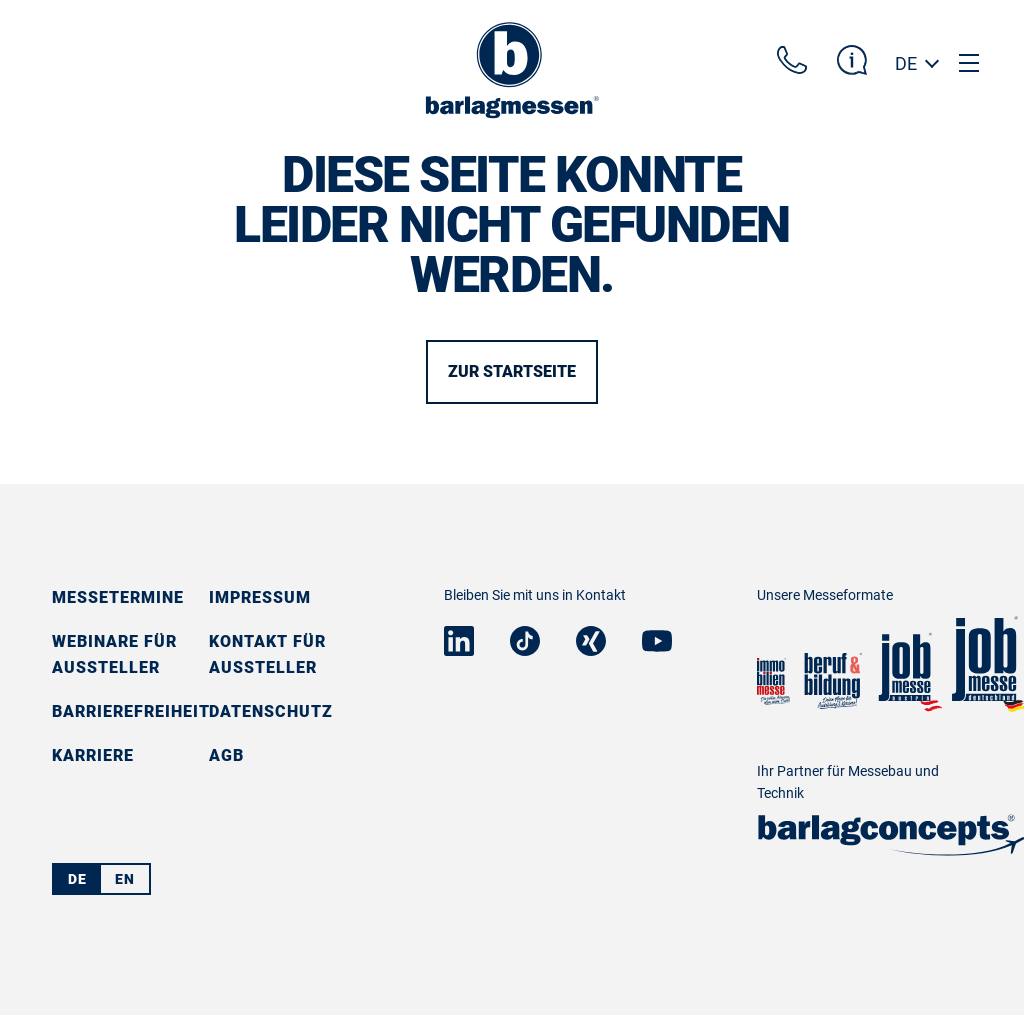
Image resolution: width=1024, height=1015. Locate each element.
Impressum (260, 597)
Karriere (93, 755)
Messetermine (118, 597)
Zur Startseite (512, 371)
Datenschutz (271, 711)
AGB (226, 755)
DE (906, 63)
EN (125, 879)
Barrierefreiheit (131, 711)
